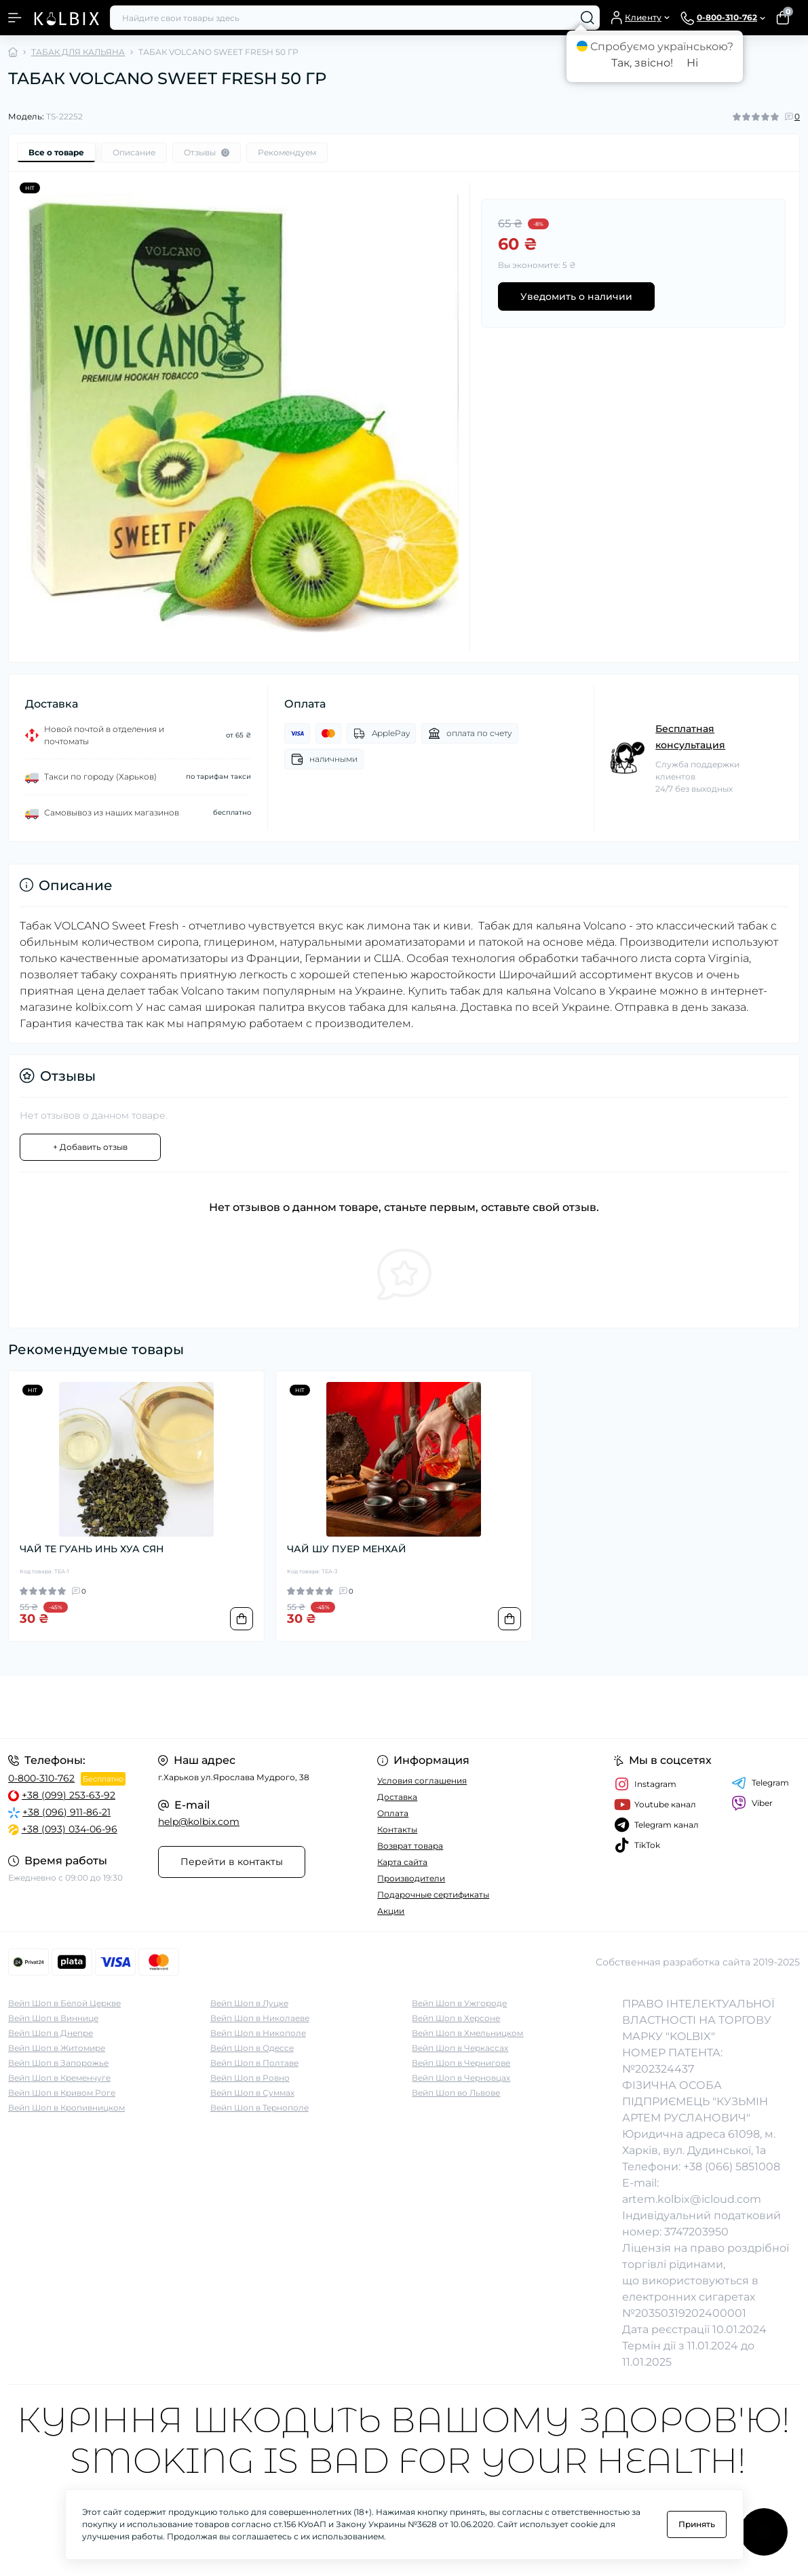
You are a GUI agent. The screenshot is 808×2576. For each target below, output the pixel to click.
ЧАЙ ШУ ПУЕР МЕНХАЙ (346, 1549)
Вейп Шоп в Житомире (56, 2048)
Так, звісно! (642, 62)
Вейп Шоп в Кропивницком (66, 2107)
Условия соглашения (422, 1780)
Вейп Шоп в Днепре (50, 2033)
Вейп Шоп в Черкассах (460, 2048)
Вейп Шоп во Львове (456, 2093)
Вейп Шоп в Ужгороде (459, 2003)
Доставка (397, 1797)
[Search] (587, 17)
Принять (696, 2524)
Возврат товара (410, 1846)
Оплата (392, 1813)
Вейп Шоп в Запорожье (58, 2063)
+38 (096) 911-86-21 (66, 1812)
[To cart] (241, 1618)
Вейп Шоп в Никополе (258, 2033)
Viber (752, 1803)
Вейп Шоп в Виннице (53, 2018)
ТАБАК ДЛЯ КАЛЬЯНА (78, 52)
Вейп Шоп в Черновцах (461, 2078)
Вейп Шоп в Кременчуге (59, 2078)
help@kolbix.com (198, 1821)
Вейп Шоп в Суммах (252, 2093)
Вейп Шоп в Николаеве (259, 2018)
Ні (692, 62)
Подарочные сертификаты (433, 1894)
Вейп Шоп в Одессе (252, 2048)
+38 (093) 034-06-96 (69, 1829)
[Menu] (15, 17)
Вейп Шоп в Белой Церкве (64, 2003)
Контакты (397, 1829)
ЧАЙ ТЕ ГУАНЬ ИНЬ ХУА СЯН (91, 1549)
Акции (390, 1911)
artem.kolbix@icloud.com (691, 2199)
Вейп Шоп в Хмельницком (467, 2033)
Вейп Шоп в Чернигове (461, 2063)
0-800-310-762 (41, 1778)
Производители (411, 1878)
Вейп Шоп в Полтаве (254, 2063)
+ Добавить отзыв (90, 1147)
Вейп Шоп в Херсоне (456, 2018)
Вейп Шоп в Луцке (249, 2003)
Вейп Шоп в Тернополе (259, 2107)
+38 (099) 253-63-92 (68, 1795)
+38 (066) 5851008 (731, 2166)
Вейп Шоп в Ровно (250, 2078)
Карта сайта (402, 1862)
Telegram (760, 1783)
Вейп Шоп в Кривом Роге (61, 2093)
